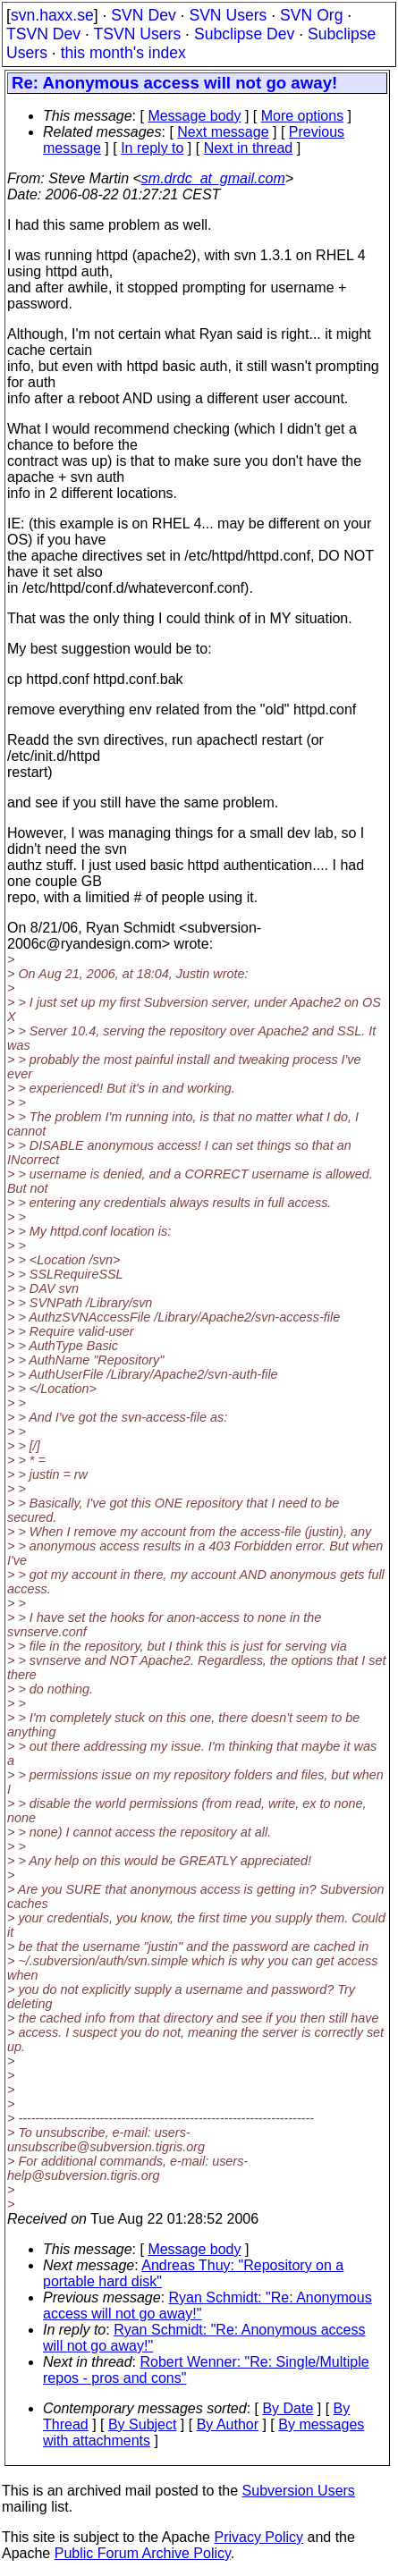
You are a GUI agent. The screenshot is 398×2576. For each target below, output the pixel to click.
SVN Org (311, 15)
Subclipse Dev (244, 34)
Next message (222, 131)
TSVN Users (137, 34)
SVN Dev (143, 15)
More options (302, 115)
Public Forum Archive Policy (143, 2553)
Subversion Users (298, 2490)
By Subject (142, 2424)
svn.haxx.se (52, 15)
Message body (194, 115)
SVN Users (228, 15)
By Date (287, 2408)
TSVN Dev (43, 34)
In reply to (152, 148)
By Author (227, 2424)
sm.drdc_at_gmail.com (213, 178)
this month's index (123, 53)
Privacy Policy (258, 2537)
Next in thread (248, 148)
